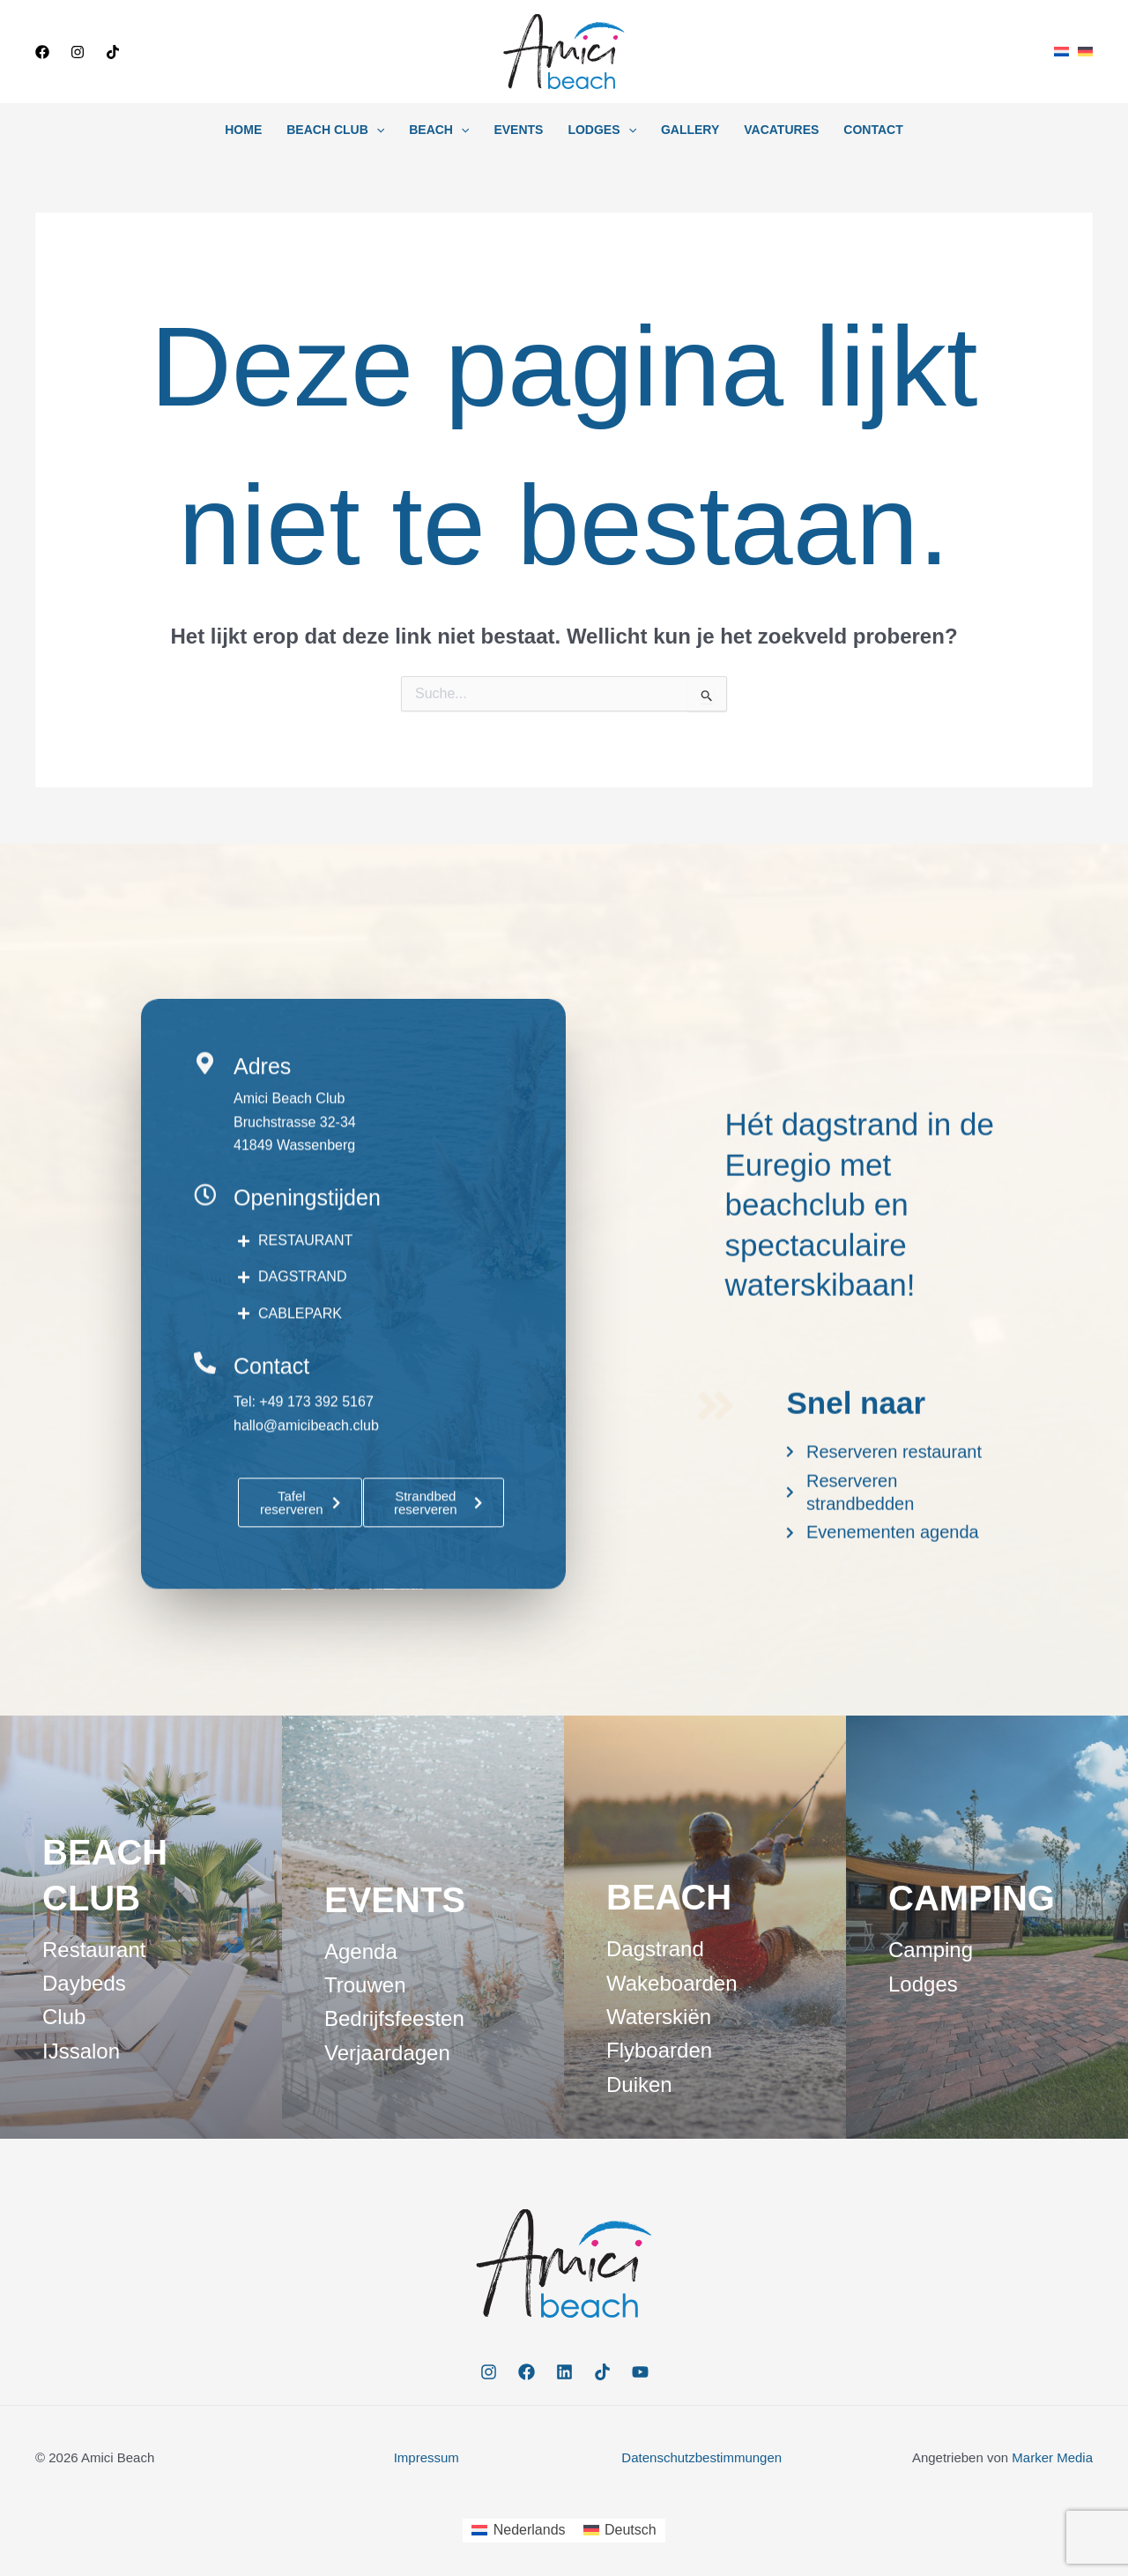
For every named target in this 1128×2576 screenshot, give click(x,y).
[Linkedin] (564, 2372)
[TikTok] (113, 52)
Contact (872, 130)
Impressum (426, 2457)
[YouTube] (640, 2372)
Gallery (690, 130)
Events (518, 130)
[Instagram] (77, 52)
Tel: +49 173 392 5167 (304, 1520)
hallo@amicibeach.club (306, 1543)
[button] (207, 51)
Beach (439, 129)
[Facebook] (42, 52)
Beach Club (335, 129)
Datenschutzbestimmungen (701, 2457)
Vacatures (781, 130)
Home (243, 130)
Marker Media (1052, 2457)
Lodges (602, 129)
